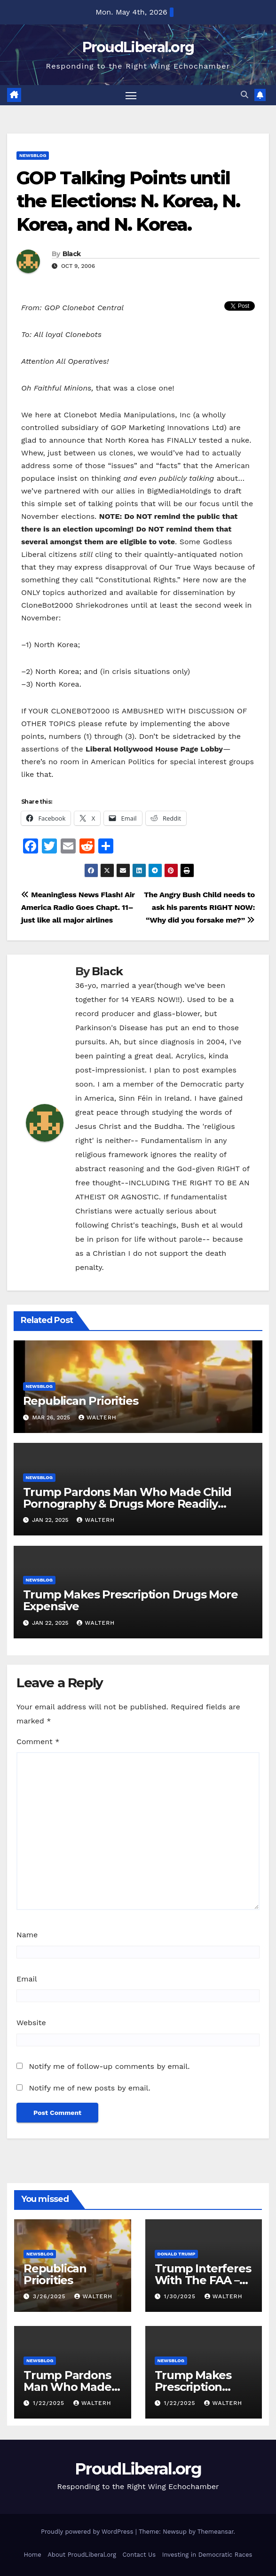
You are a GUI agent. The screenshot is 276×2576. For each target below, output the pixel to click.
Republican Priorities (80, 1401)
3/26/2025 (50, 2297)
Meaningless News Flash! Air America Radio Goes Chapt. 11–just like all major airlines (78, 907)
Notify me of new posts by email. (89, 2088)
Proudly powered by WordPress (88, 2531)
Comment (37, 1741)
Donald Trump (177, 2253)
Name (27, 1935)
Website (31, 2022)
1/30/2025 (180, 2297)
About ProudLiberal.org (81, 2554)
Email (26, 1978)
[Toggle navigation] (131, 95)
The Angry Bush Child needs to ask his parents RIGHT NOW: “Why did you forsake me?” (199, 907)
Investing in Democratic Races (207, 2554)
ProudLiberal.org (138, 47)
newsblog (32, 155)
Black (72, 254)
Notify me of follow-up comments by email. (109, 2066)
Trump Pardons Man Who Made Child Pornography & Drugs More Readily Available (127, 1503)
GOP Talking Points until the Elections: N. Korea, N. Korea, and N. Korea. (128, 201)
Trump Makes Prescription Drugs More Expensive (130, 1600)
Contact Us (139, 2554)
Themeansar (215, 2531)
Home (32, 2554)
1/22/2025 (50, 2403)
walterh (98, 1417)
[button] (244, 95)
